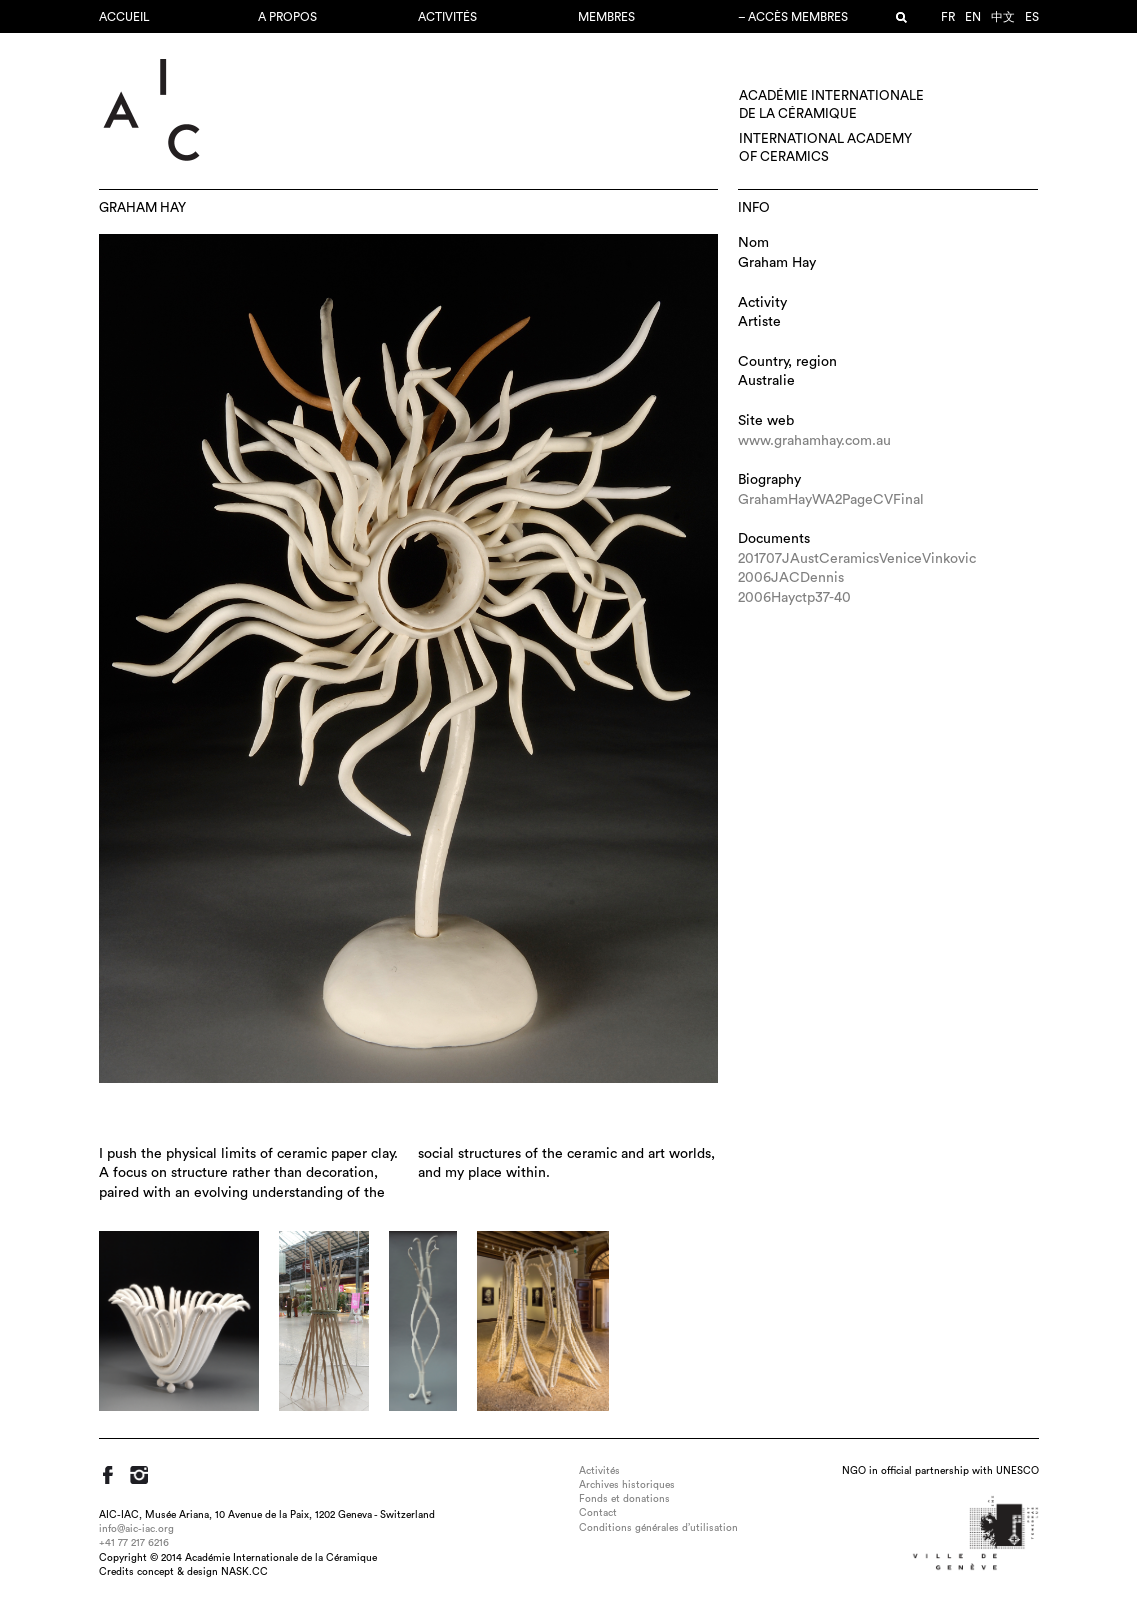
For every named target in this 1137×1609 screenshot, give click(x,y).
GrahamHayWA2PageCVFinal (831, 500)
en (973, 17)
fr (948, 17)
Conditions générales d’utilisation (658, 1528)
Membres (606, 17)
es (1032, 17)
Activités (447, 17)
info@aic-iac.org (136, 1529)
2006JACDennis (791, 578)
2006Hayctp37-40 (794, 598)
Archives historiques (627, 1485)
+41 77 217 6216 (134, 1543)
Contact (598, 1513)
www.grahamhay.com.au (814, 441)
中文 (1003, 17)
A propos (287, 17)
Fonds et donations (624, 1499)
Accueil (124, 17)
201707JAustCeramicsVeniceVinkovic (857, 559)
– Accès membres (793, 17)
